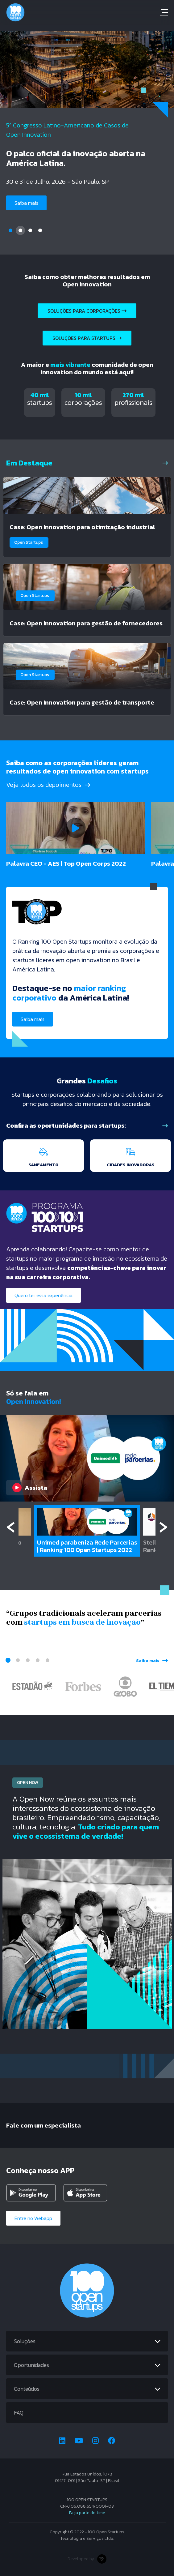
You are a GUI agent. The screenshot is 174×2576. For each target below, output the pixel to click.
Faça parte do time (87, 2513)
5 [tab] (47, 1660)
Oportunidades (31, 2365)
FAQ (18, 2412)
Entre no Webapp (33, 2218)
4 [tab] (40, 230)
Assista (29, 1487)
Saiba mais (26, 203)
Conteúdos (26, 2389)
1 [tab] (10, 230)
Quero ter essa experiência (43, 1295)
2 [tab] (20, 230)
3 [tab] (30, 230)
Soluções (24, 2341)
